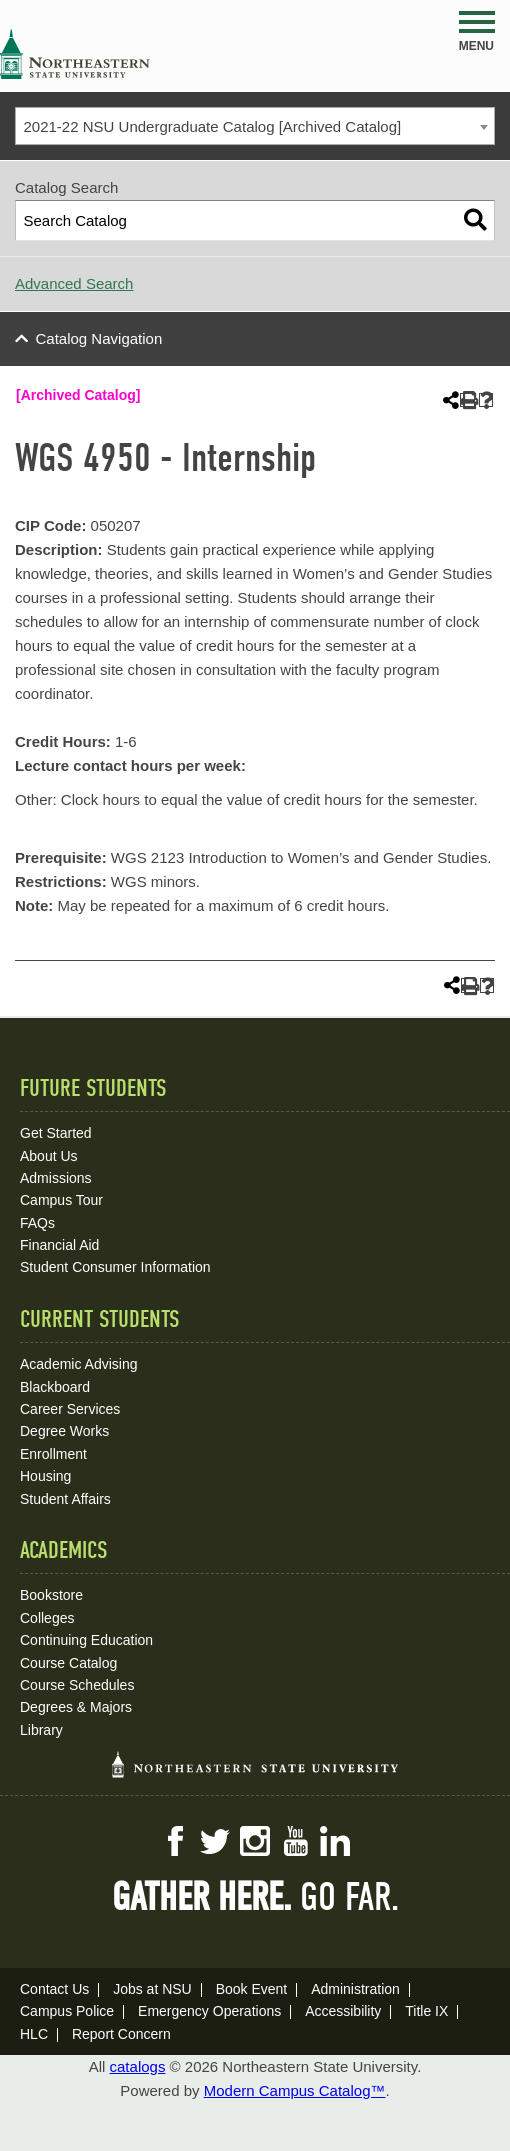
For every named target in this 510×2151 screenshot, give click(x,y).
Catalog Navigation (99, 338)
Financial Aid (59, 1245)
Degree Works (64, 1431)
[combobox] (255, 126)
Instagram (255, 1841)
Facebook (175, 1841)
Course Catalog (68, 1663)
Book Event (252, 1989)
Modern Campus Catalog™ (295, 2090)
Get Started (56, 1133)
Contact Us (54, 1989)
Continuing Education (86, 1640)
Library (41, 1730)
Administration (355, 1989)
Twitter (215, 1841)
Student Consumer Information (115, 1267)
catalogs (138, 2066)
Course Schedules (77, 1685)
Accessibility (343, 2011)
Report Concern (121, 2034)
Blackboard (55, 1387)
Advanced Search (74, 283)
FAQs (37, 1223)
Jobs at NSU (152, 1989)
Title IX (426, 2011)
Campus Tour (61, 1200)
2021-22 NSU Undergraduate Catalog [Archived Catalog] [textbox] (213, 126)
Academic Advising (79, 1364)
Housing (45, 1476)
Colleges (47, 1618)
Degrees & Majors (76, 1707)
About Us (49, 1156)
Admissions (56, 1178)
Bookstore (51, 1595)
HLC (34, 2034)
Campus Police (67, 2011)
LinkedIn (335, 1841)
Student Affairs (65, 1499)
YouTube (295, 1841)
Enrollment (53, 1454)
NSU (75, 54)
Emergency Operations (209, 2011)
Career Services (70, 1409)
